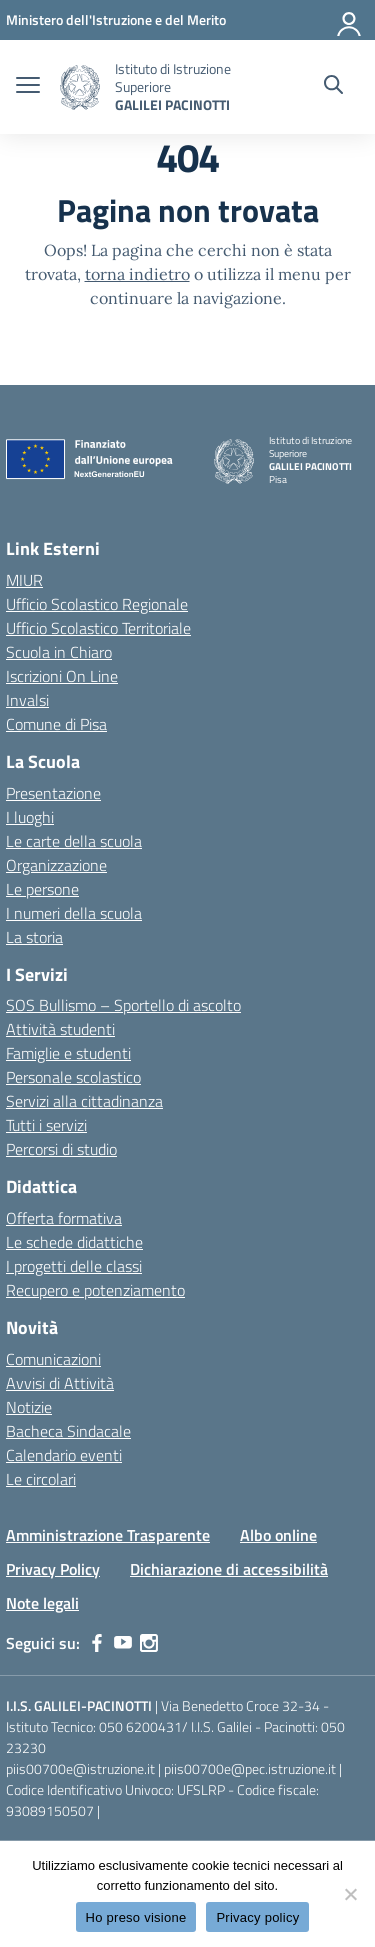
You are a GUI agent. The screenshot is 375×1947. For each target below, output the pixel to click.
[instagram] (149, 1643)
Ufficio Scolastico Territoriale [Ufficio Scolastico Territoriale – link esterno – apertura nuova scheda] (98, 628)
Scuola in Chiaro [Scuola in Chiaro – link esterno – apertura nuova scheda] (59, 652)
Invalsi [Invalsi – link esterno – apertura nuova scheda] (27, 700)
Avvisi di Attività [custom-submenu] (60, 1383)
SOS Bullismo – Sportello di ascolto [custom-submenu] (123, 1005)
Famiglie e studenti (68, 1053)
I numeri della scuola (74, 913)
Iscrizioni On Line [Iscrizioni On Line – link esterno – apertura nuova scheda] (62, 676)
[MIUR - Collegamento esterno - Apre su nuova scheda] (116, 19)
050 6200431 (140, 1726)
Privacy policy (257, 1917)
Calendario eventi (64, 1455)
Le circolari (41, 1479)
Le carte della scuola (74, 841)
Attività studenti (60, 1029)
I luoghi (30, 817)
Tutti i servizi (46, 1125)
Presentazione (53, 793)
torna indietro (137, 274)
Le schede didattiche (74, 1242)
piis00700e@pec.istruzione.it (250, 1768)
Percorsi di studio (61, 1149)
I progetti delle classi (74, 1266)
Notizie (29, 1407)
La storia (34, 937)
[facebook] (97, 1643)
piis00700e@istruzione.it (80, 1768)
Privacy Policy (53, 1569)
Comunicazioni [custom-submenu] (53, 1359)
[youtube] (123, 1643)
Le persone (42, 889)
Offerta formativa (64, 1218)
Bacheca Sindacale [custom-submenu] (68, 1431)
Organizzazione (56, 865)
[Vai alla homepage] (80, 87)
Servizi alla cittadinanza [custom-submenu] (84, 1101)
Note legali (42, 1603)
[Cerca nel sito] (333, 87)
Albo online (278, 1535)
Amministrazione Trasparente (108, 1535)
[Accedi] (350, 20)
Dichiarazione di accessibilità (229, 1569)
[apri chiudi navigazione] (28, 87)
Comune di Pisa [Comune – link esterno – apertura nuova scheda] (56, 724)
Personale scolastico (73, 1077)
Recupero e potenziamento (95, 1290)
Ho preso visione (136, 1917)
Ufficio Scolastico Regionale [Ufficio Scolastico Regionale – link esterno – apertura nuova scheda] (97, 604)
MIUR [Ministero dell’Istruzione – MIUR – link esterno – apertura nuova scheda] (24, 580)
